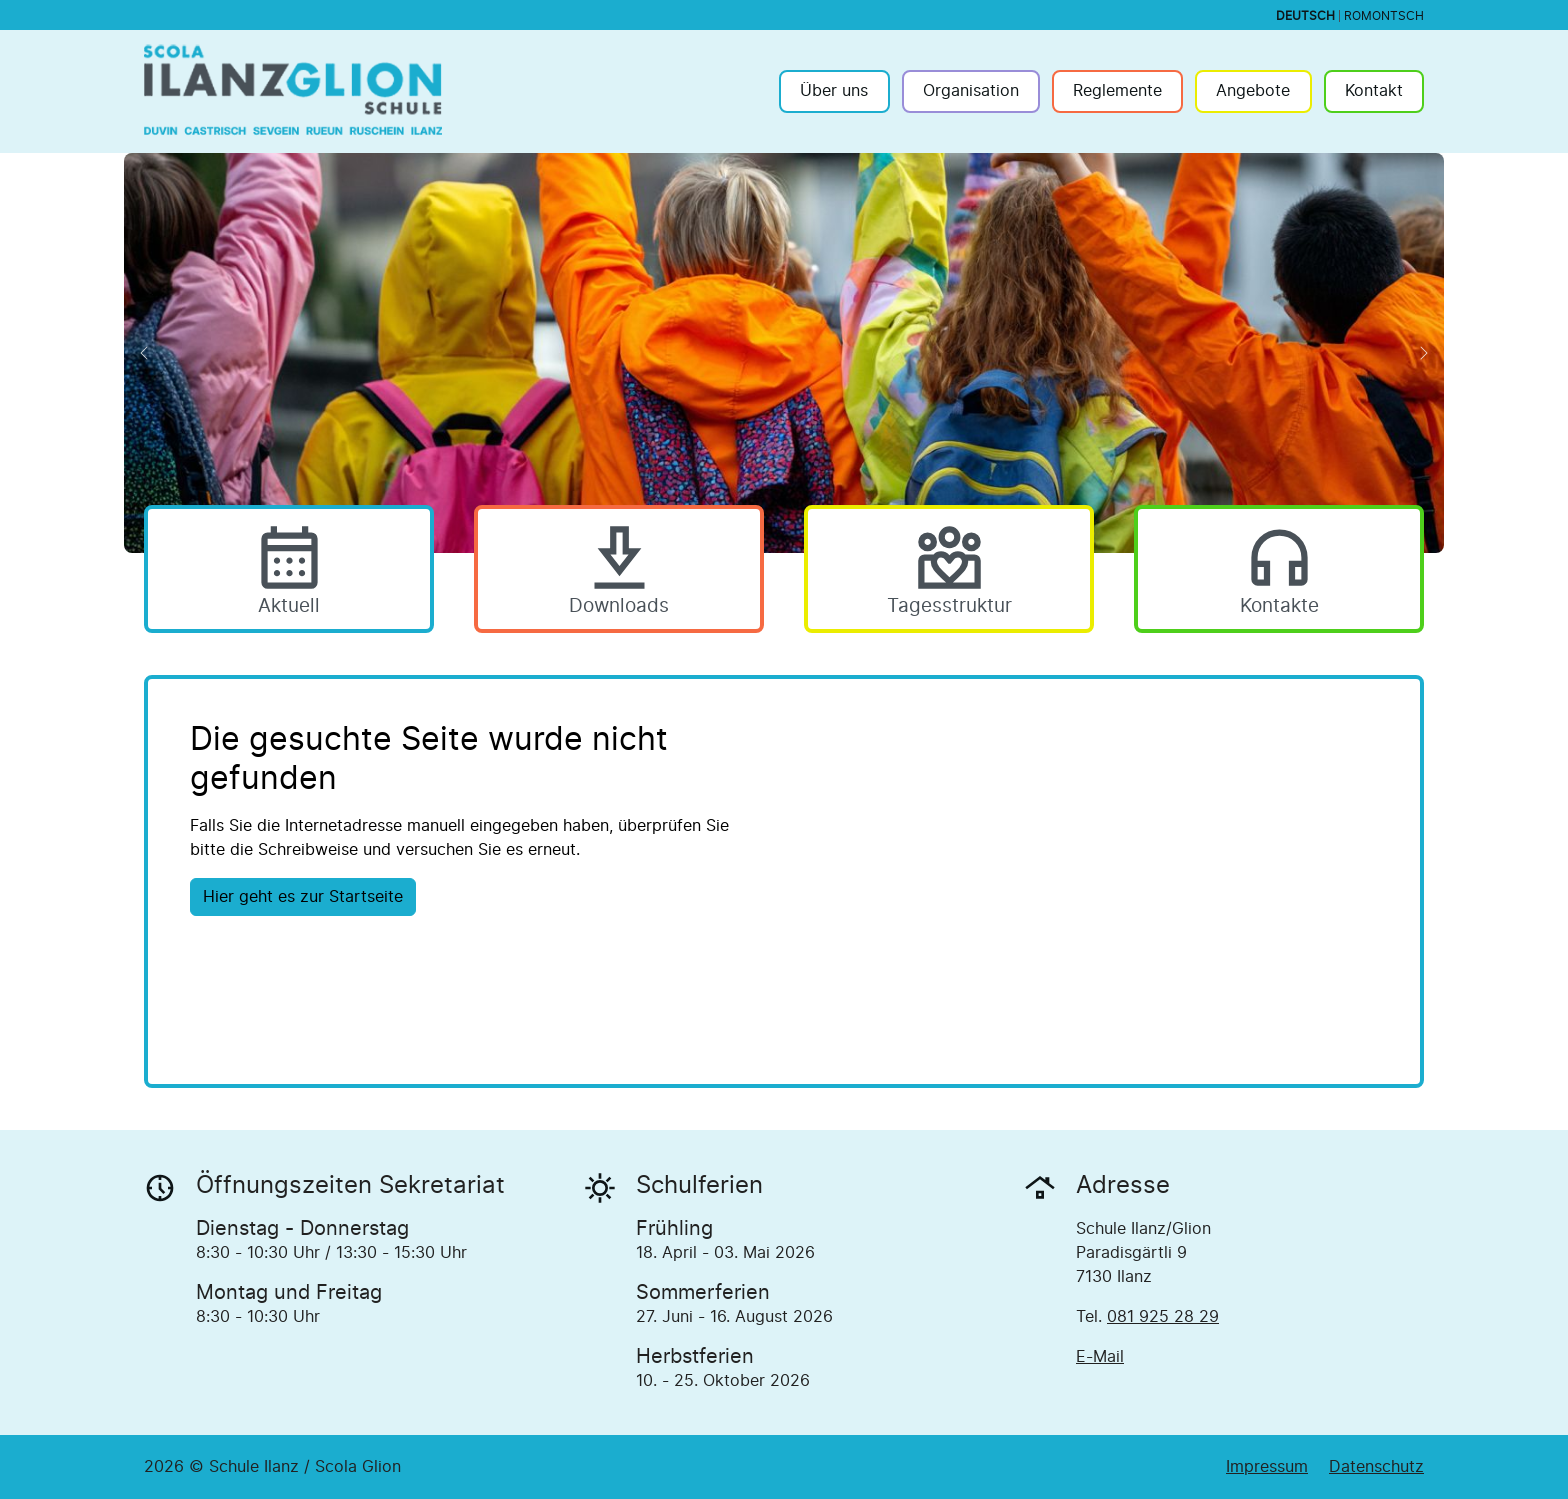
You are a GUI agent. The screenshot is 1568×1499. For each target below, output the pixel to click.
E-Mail (1100, 1357)
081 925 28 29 (1163, 1317)
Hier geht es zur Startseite (303, 897)
